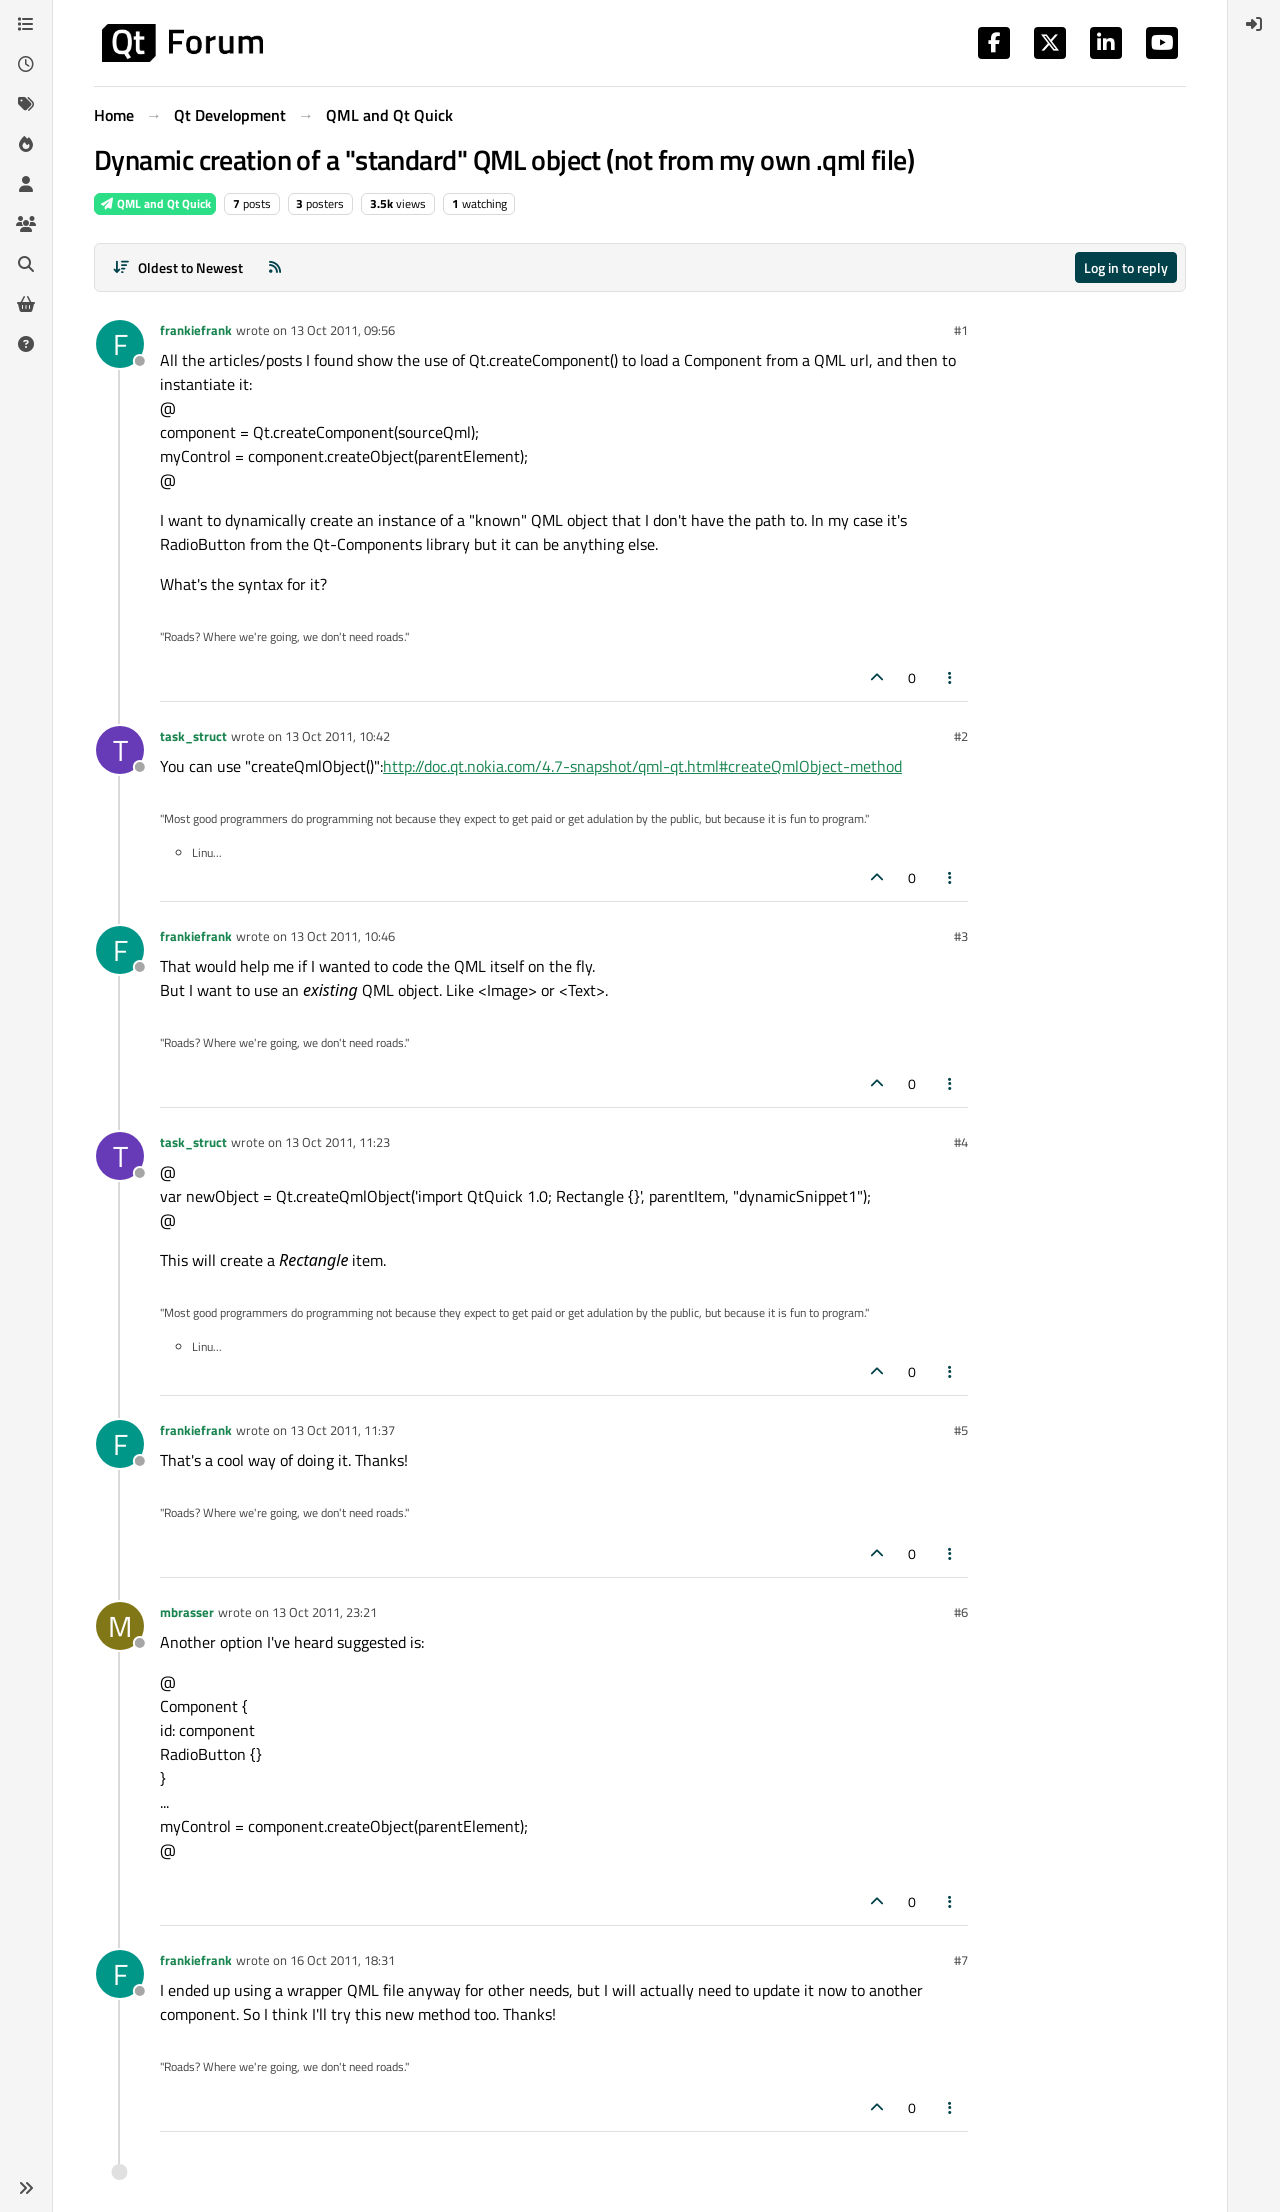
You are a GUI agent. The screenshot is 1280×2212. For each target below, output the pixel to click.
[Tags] (26, 104)
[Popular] (26, 144)
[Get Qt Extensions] (26, 304)
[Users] (26, 184)
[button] (26, 2188)
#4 (961, 1142)
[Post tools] (951, 677)
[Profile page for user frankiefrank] (120, 344)
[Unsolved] (26, 344)
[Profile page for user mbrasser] (120, 1626)
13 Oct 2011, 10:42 (337, 736)
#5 (961, 1430)
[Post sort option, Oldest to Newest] (177, 267)
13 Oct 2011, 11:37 (342, 1430)
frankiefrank (196, 330)
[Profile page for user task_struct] (120, 750)
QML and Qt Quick (155, 203)
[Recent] (26, 64)
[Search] (26, 264)
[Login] (1254, 24)
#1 (961, 330)
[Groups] (26, 224)
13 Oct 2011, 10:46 (342, 936)
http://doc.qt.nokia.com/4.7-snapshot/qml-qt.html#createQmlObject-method (642, 766)
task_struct (193, 736)
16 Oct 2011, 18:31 (342, 1960)
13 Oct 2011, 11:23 (337, 1142)
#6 (961, 1612)
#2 (961, 736)
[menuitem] (1254, 24)
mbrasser (187, 1612)
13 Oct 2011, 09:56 (342, 330)
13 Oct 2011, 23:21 (324, 1612)
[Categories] (26, 24)
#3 (961, 936)
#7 (961, 1960)
